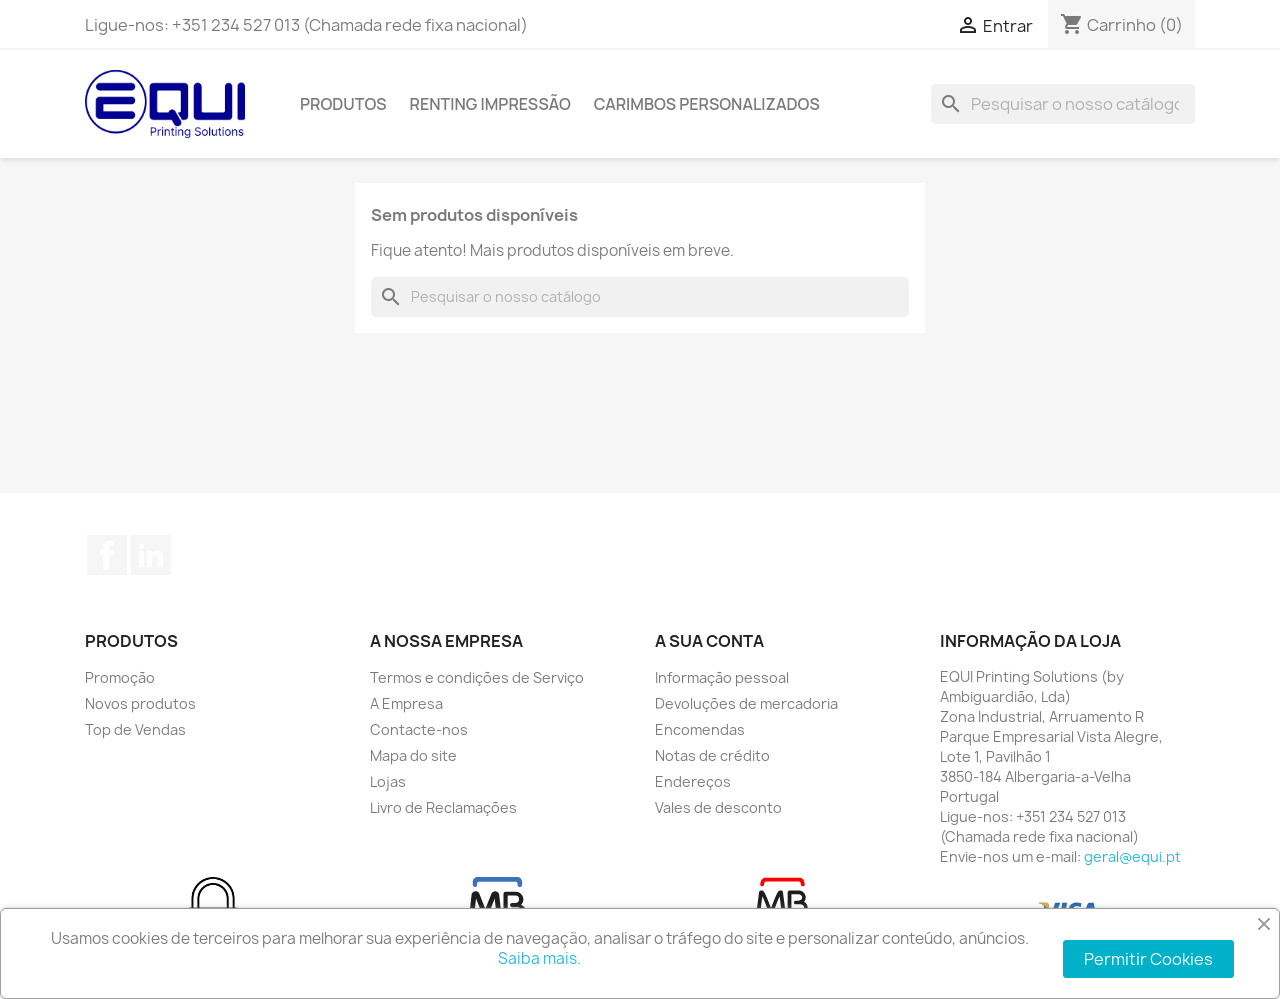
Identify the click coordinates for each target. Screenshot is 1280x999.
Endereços (693, 781)
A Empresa (406, 703)
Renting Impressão (490, 104)
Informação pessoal (722, 677)
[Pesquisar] (1063, 104)
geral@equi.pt (1132, 856)
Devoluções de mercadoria (746, 703)
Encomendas (700, 729)
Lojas (388, 781)
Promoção (120, 677)
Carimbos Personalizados (707, 104)
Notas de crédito (712, 755)
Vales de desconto (718, 807)
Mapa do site (413, 755)
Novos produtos (140, 703)
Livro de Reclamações (443, 807)
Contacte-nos (419, 729)
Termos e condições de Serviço (477, 677)
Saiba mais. (539, 958)
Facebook (107, 555)
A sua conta (709, 641)
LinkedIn (151, 555)
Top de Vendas (135, 729)
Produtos (343, 104)
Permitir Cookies (1148, 959)
